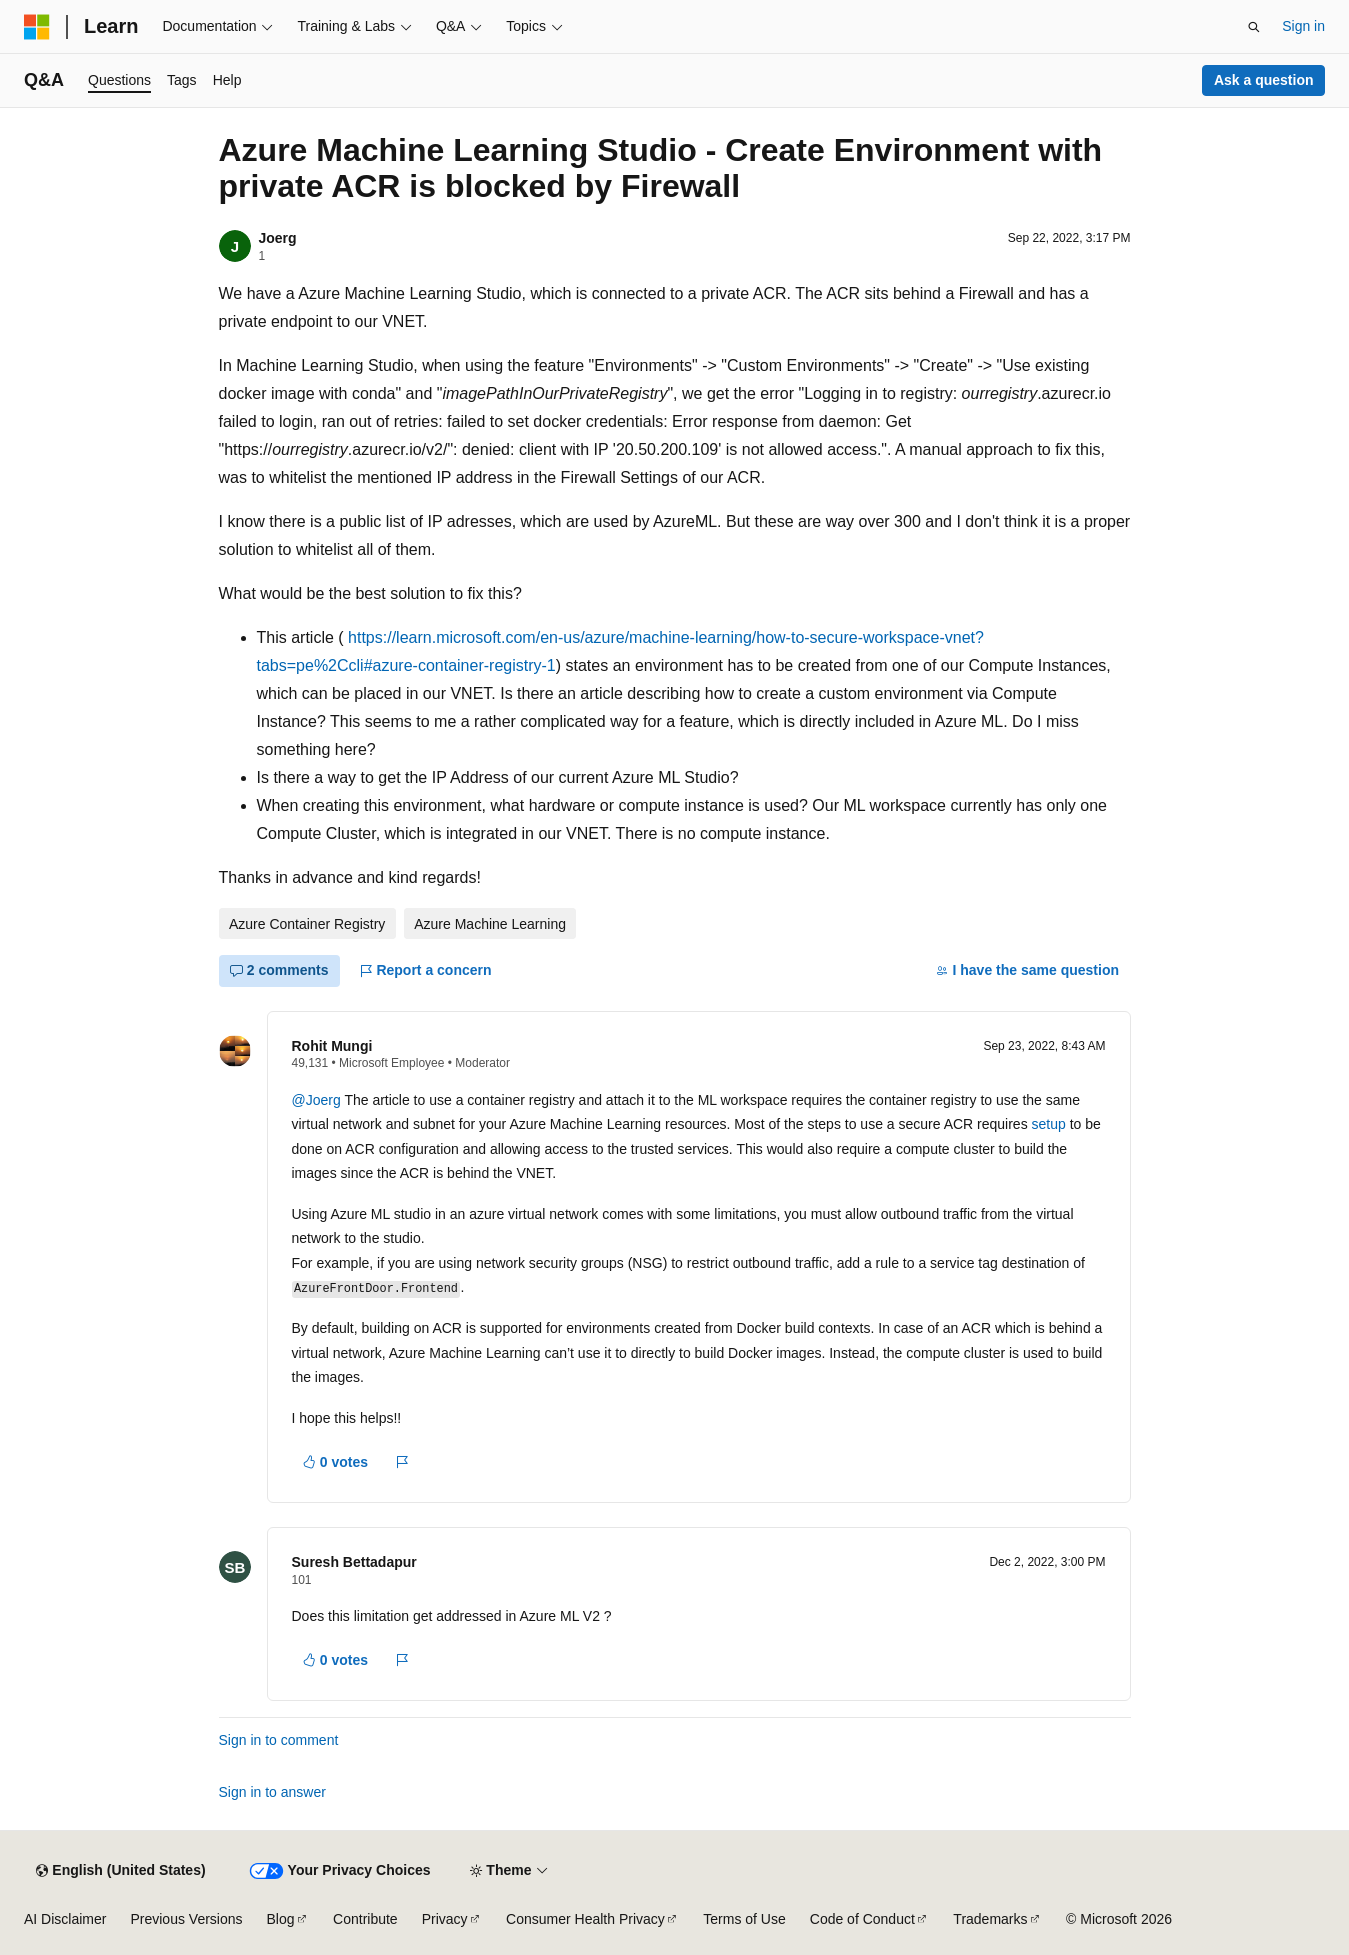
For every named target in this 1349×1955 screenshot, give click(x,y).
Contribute (365, 1919)
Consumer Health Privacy (585, 1919)
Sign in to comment (279, 1740)
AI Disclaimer (65, 1919)
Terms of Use (744, 1919)
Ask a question (1264, 80)
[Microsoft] (37, 27)
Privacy (445, 1919)
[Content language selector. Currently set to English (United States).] (120, 1871)
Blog (281, 1919)
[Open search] (1254, 27)
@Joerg (318, 1100)
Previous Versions (186, 1919)
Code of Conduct (862, 1919)
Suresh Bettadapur (354, 1562)
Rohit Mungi (332, 1046)
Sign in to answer (272, 1792)
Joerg (278, 238)
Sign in (1303, 26)
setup (1049, 1124)
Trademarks (990, 1919)
